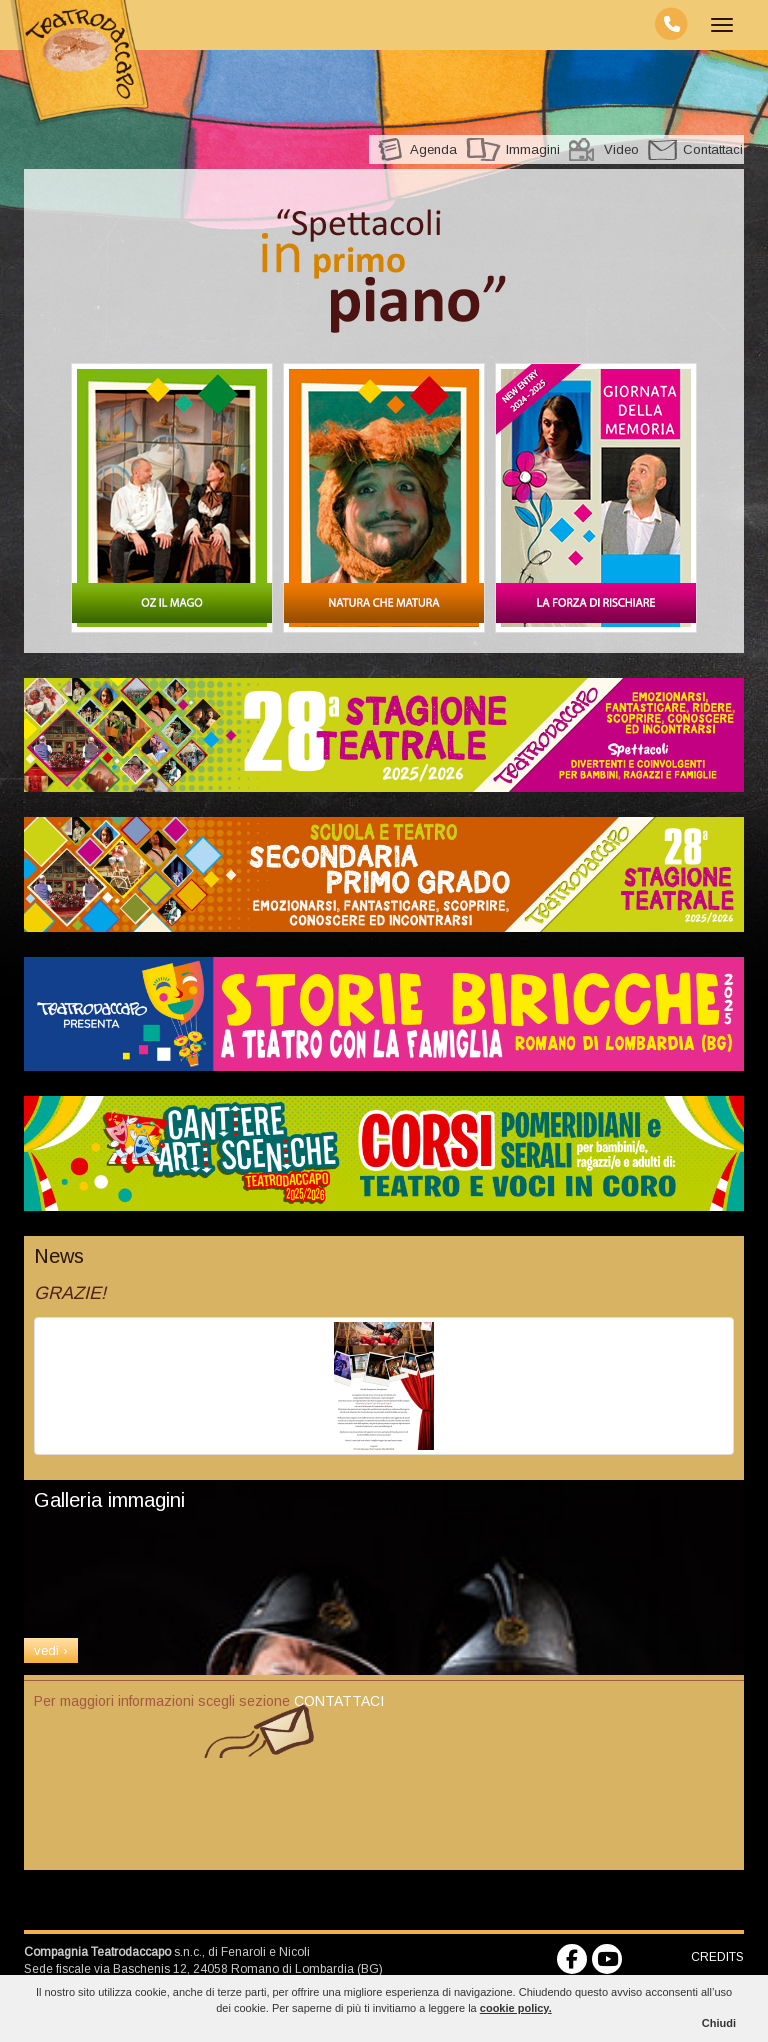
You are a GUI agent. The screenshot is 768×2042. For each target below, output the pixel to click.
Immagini (533, 149)
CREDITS (717, 1957)
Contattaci (713, 149)
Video (621, 149)
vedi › (51, 1650)
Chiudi (719, 2023)
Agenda (433, 149)
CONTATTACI (339, 1701)
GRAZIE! (70, 1293)
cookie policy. (516, 2008)
